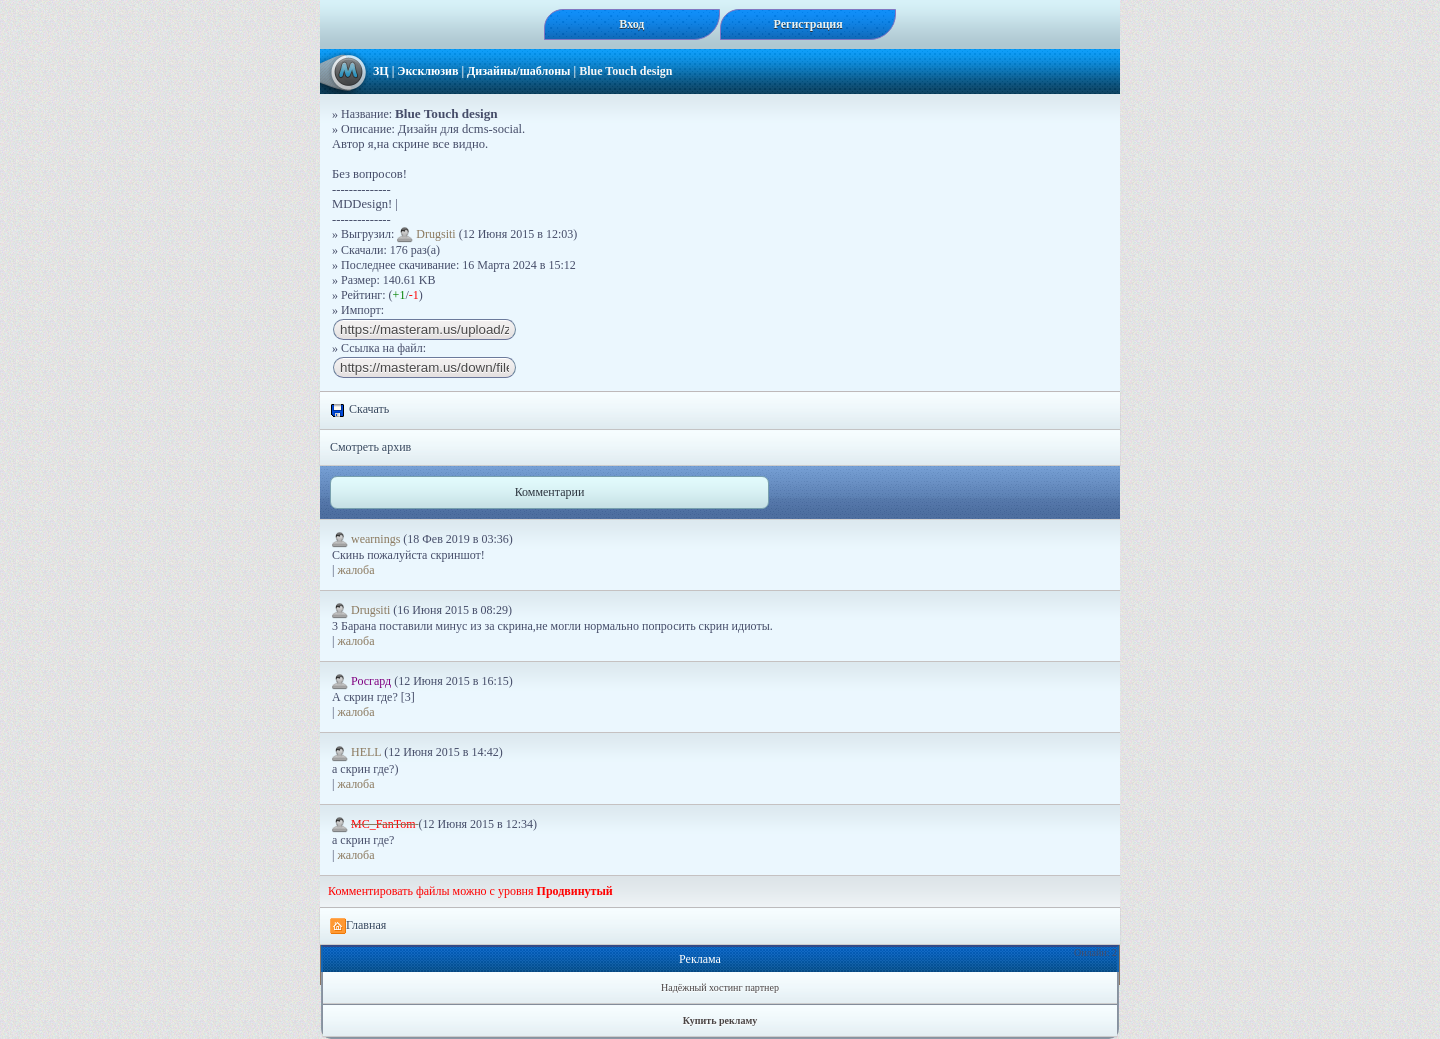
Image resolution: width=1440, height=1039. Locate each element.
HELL (358, 752)
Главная (358, 926)
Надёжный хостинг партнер (720, 987)
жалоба (355, 570)
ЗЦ (381, 71)
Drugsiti (426, 234)
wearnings (367, 539)
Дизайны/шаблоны (518, 71)
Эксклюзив (427, 71)
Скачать (359, 410)
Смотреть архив (370, 447)
